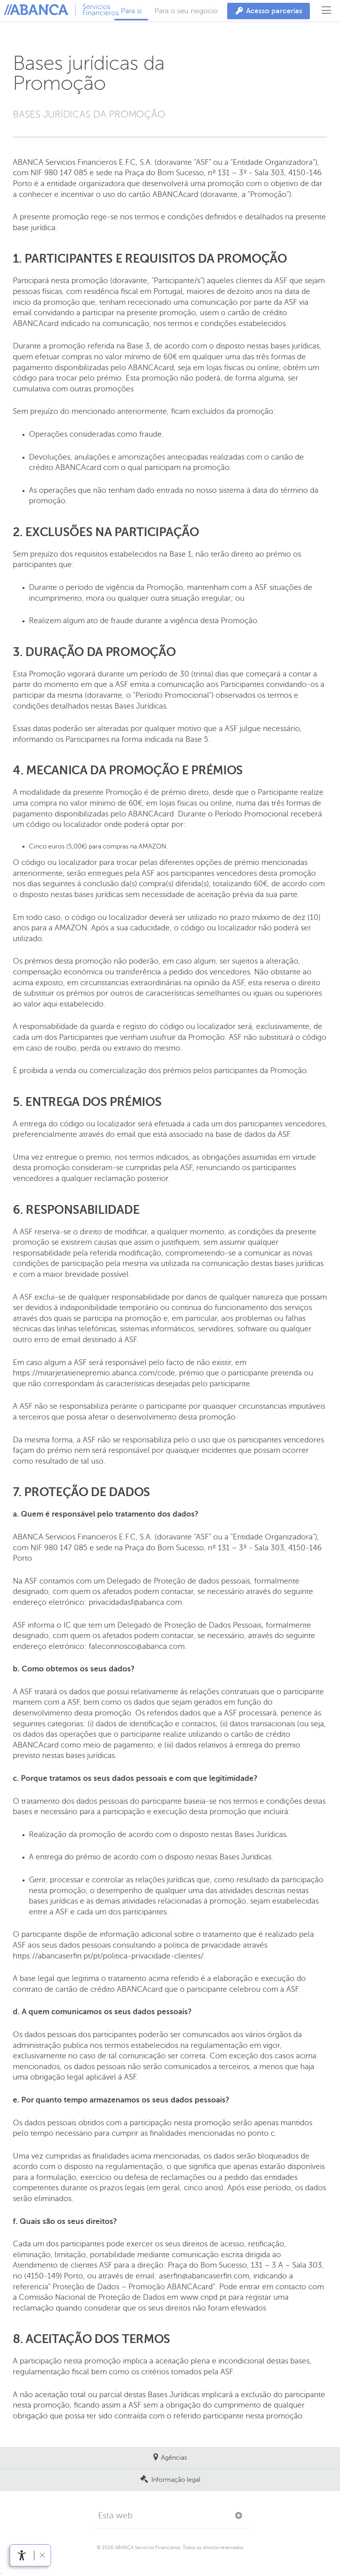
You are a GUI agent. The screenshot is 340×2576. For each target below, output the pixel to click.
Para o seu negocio (186, 11)
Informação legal (175, 2479)
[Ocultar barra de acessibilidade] (42, 2555)
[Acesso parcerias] (268, 11)
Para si (131, 11)
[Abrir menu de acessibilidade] (22, 2555)
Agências (174, 2457)
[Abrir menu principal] (327, 11)
